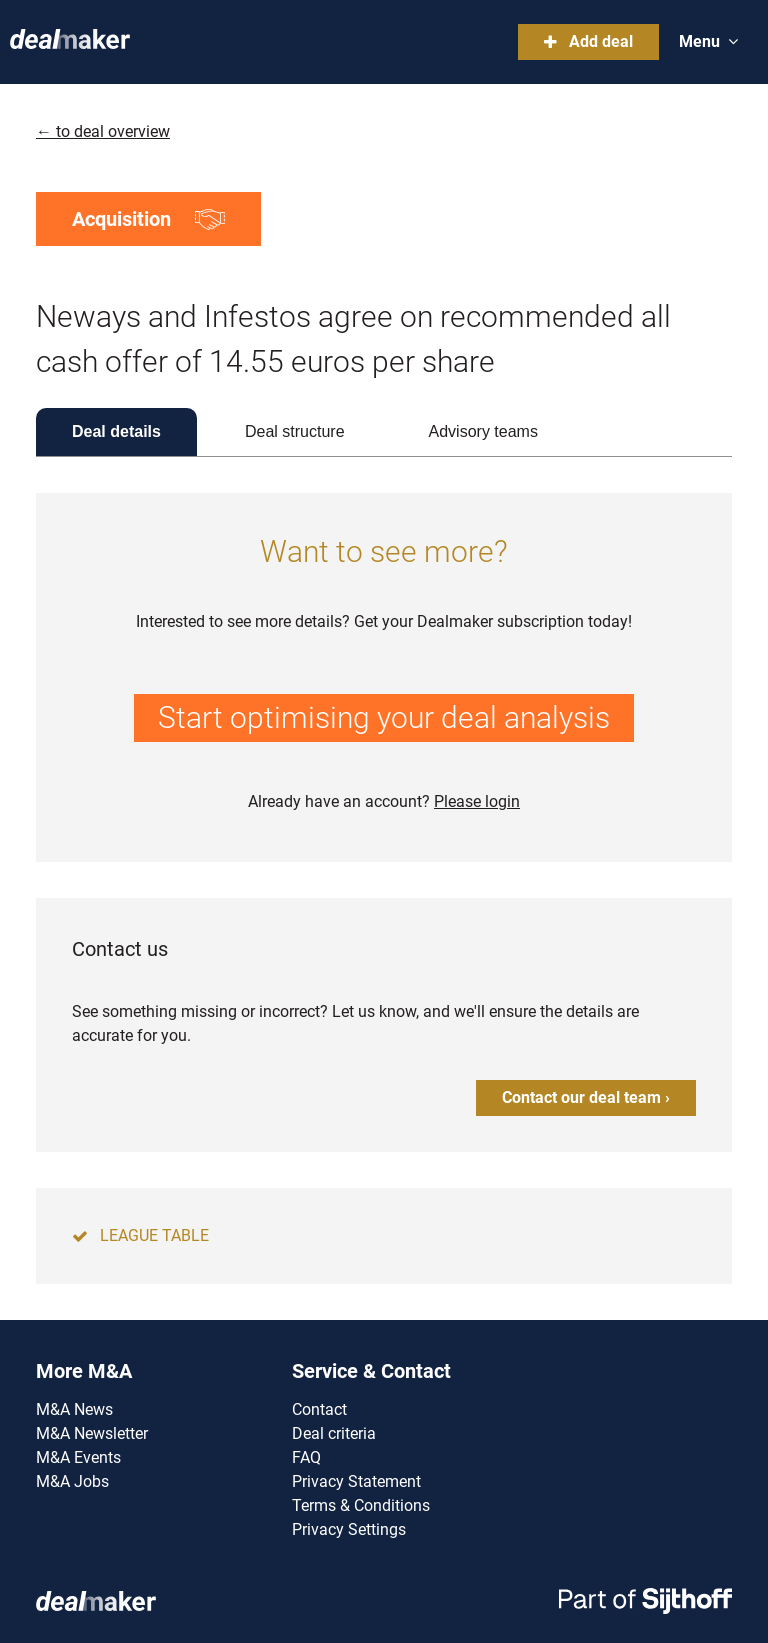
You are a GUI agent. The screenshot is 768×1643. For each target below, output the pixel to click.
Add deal (588, 41)
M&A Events (78, 1457)
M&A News (74, 1409)
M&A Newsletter (92, 1433)
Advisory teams (483, 431)
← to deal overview (103, 131)
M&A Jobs (72, 1481)
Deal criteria (334, 1433)
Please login (477, 801)
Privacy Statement (356, 1481)
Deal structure (295, 431)
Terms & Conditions (361, 1505)
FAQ (306, 1457)
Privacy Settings (349, 1529)
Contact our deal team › (586, 1097)
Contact (319, 1409)
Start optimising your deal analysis (384, 717)
